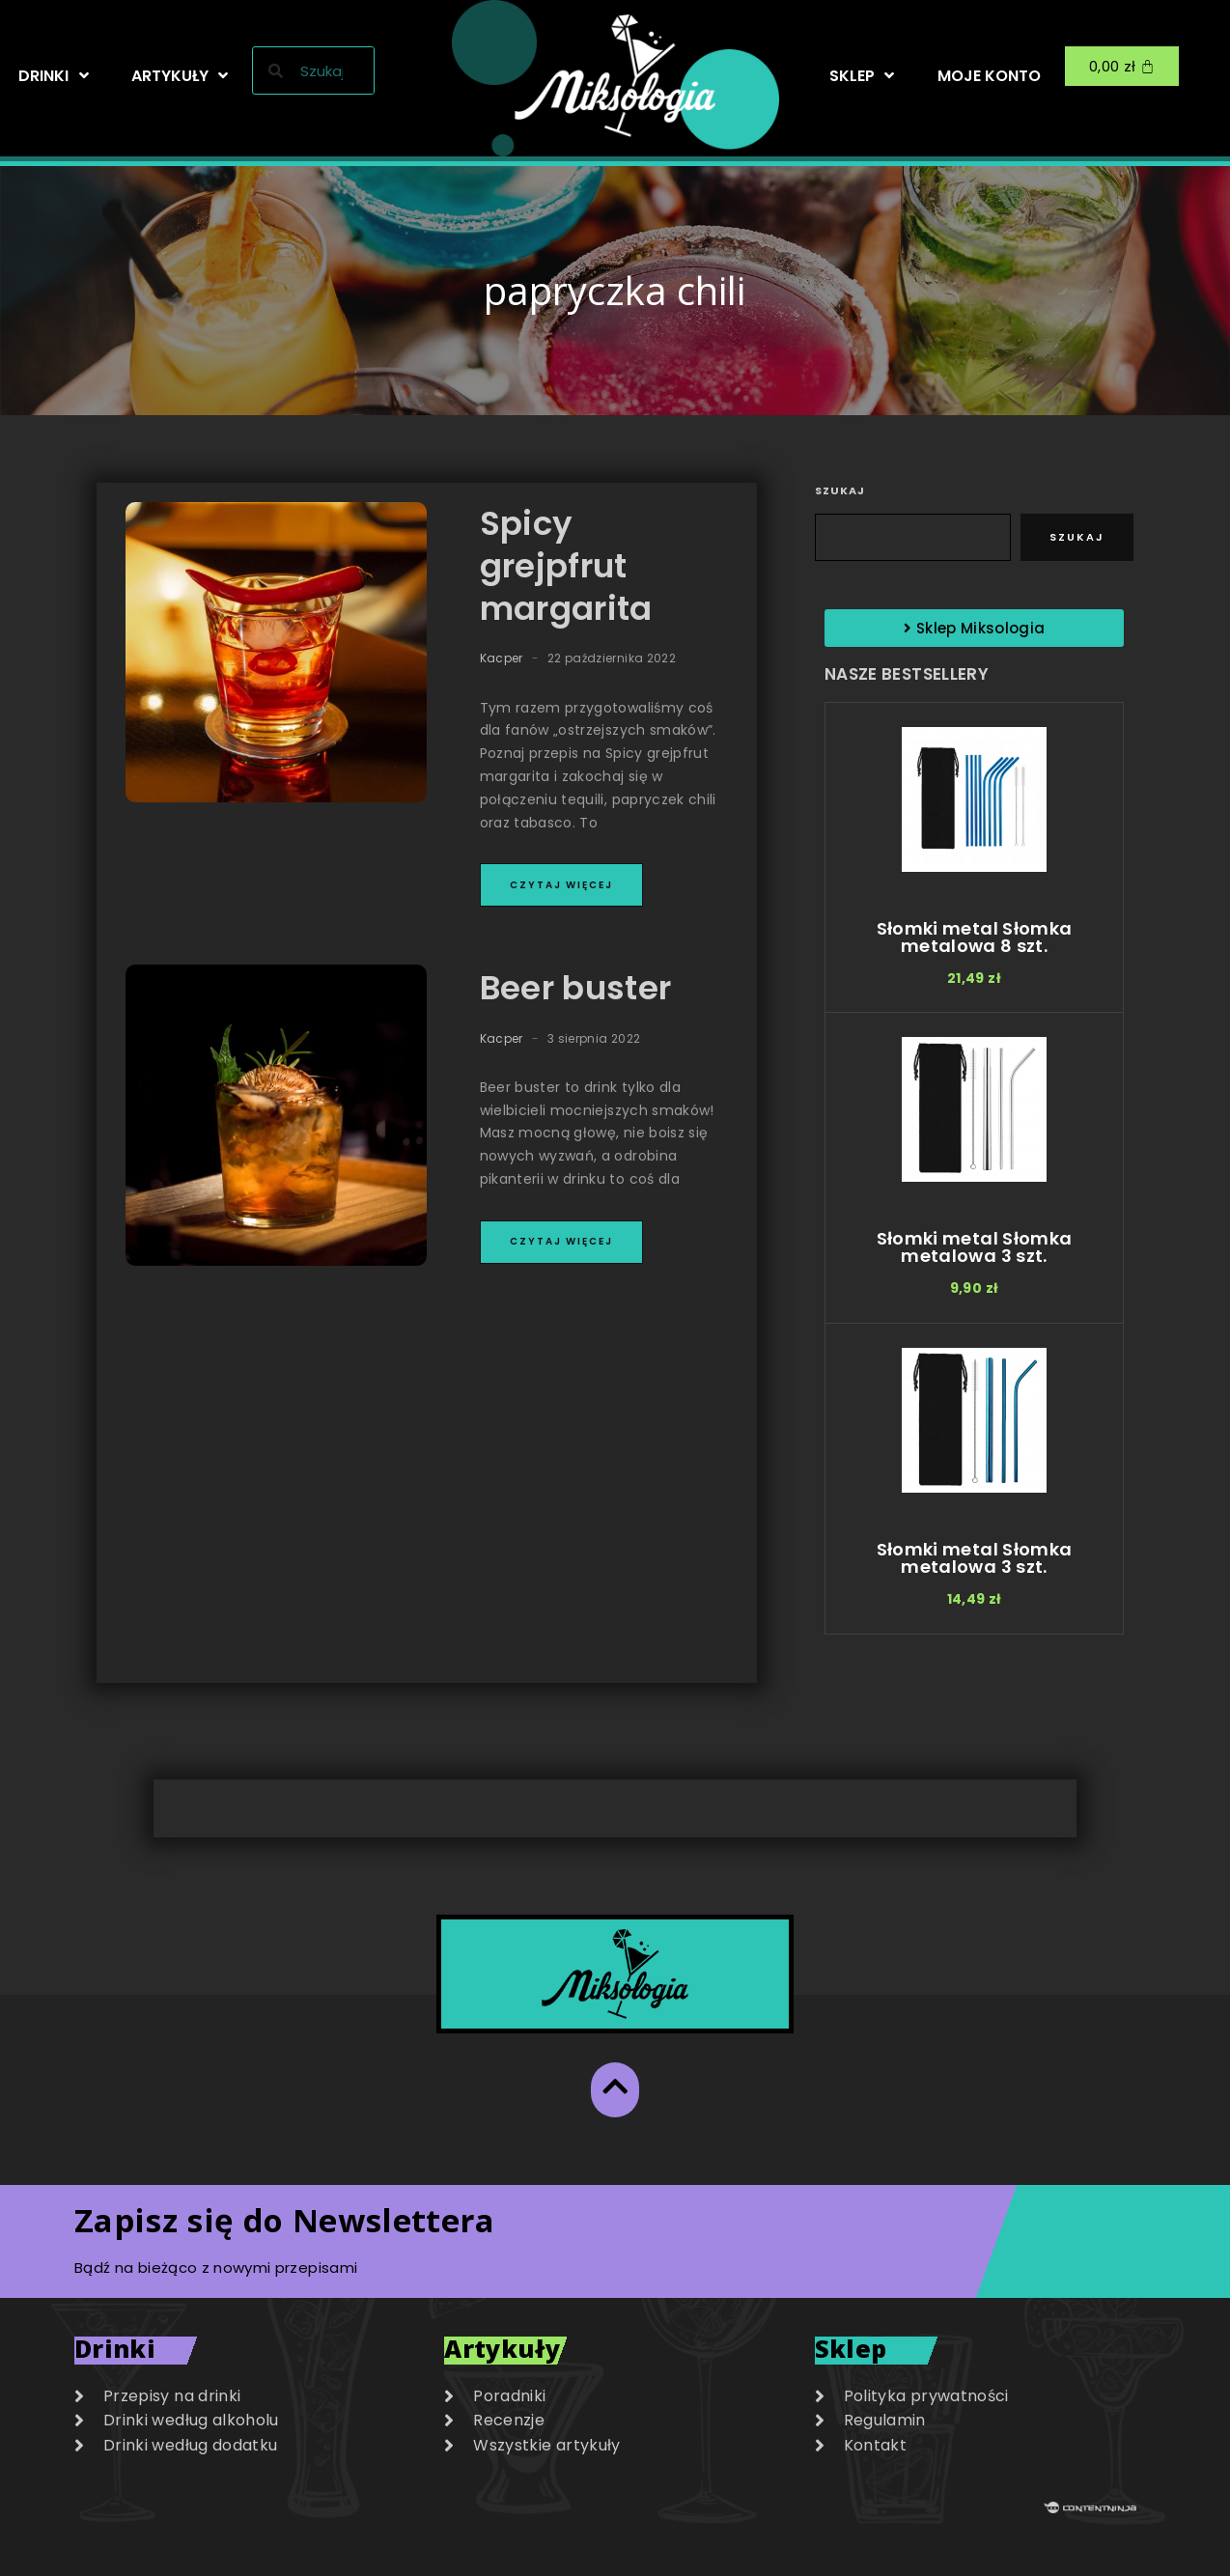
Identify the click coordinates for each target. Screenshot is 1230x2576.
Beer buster (576, 988)
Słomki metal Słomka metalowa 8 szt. (975, 937)
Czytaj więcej (561, 885)
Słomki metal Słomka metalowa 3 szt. (975, 1247)
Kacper (501, 658)
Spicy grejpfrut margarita (566, 565)
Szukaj (840, 490)
